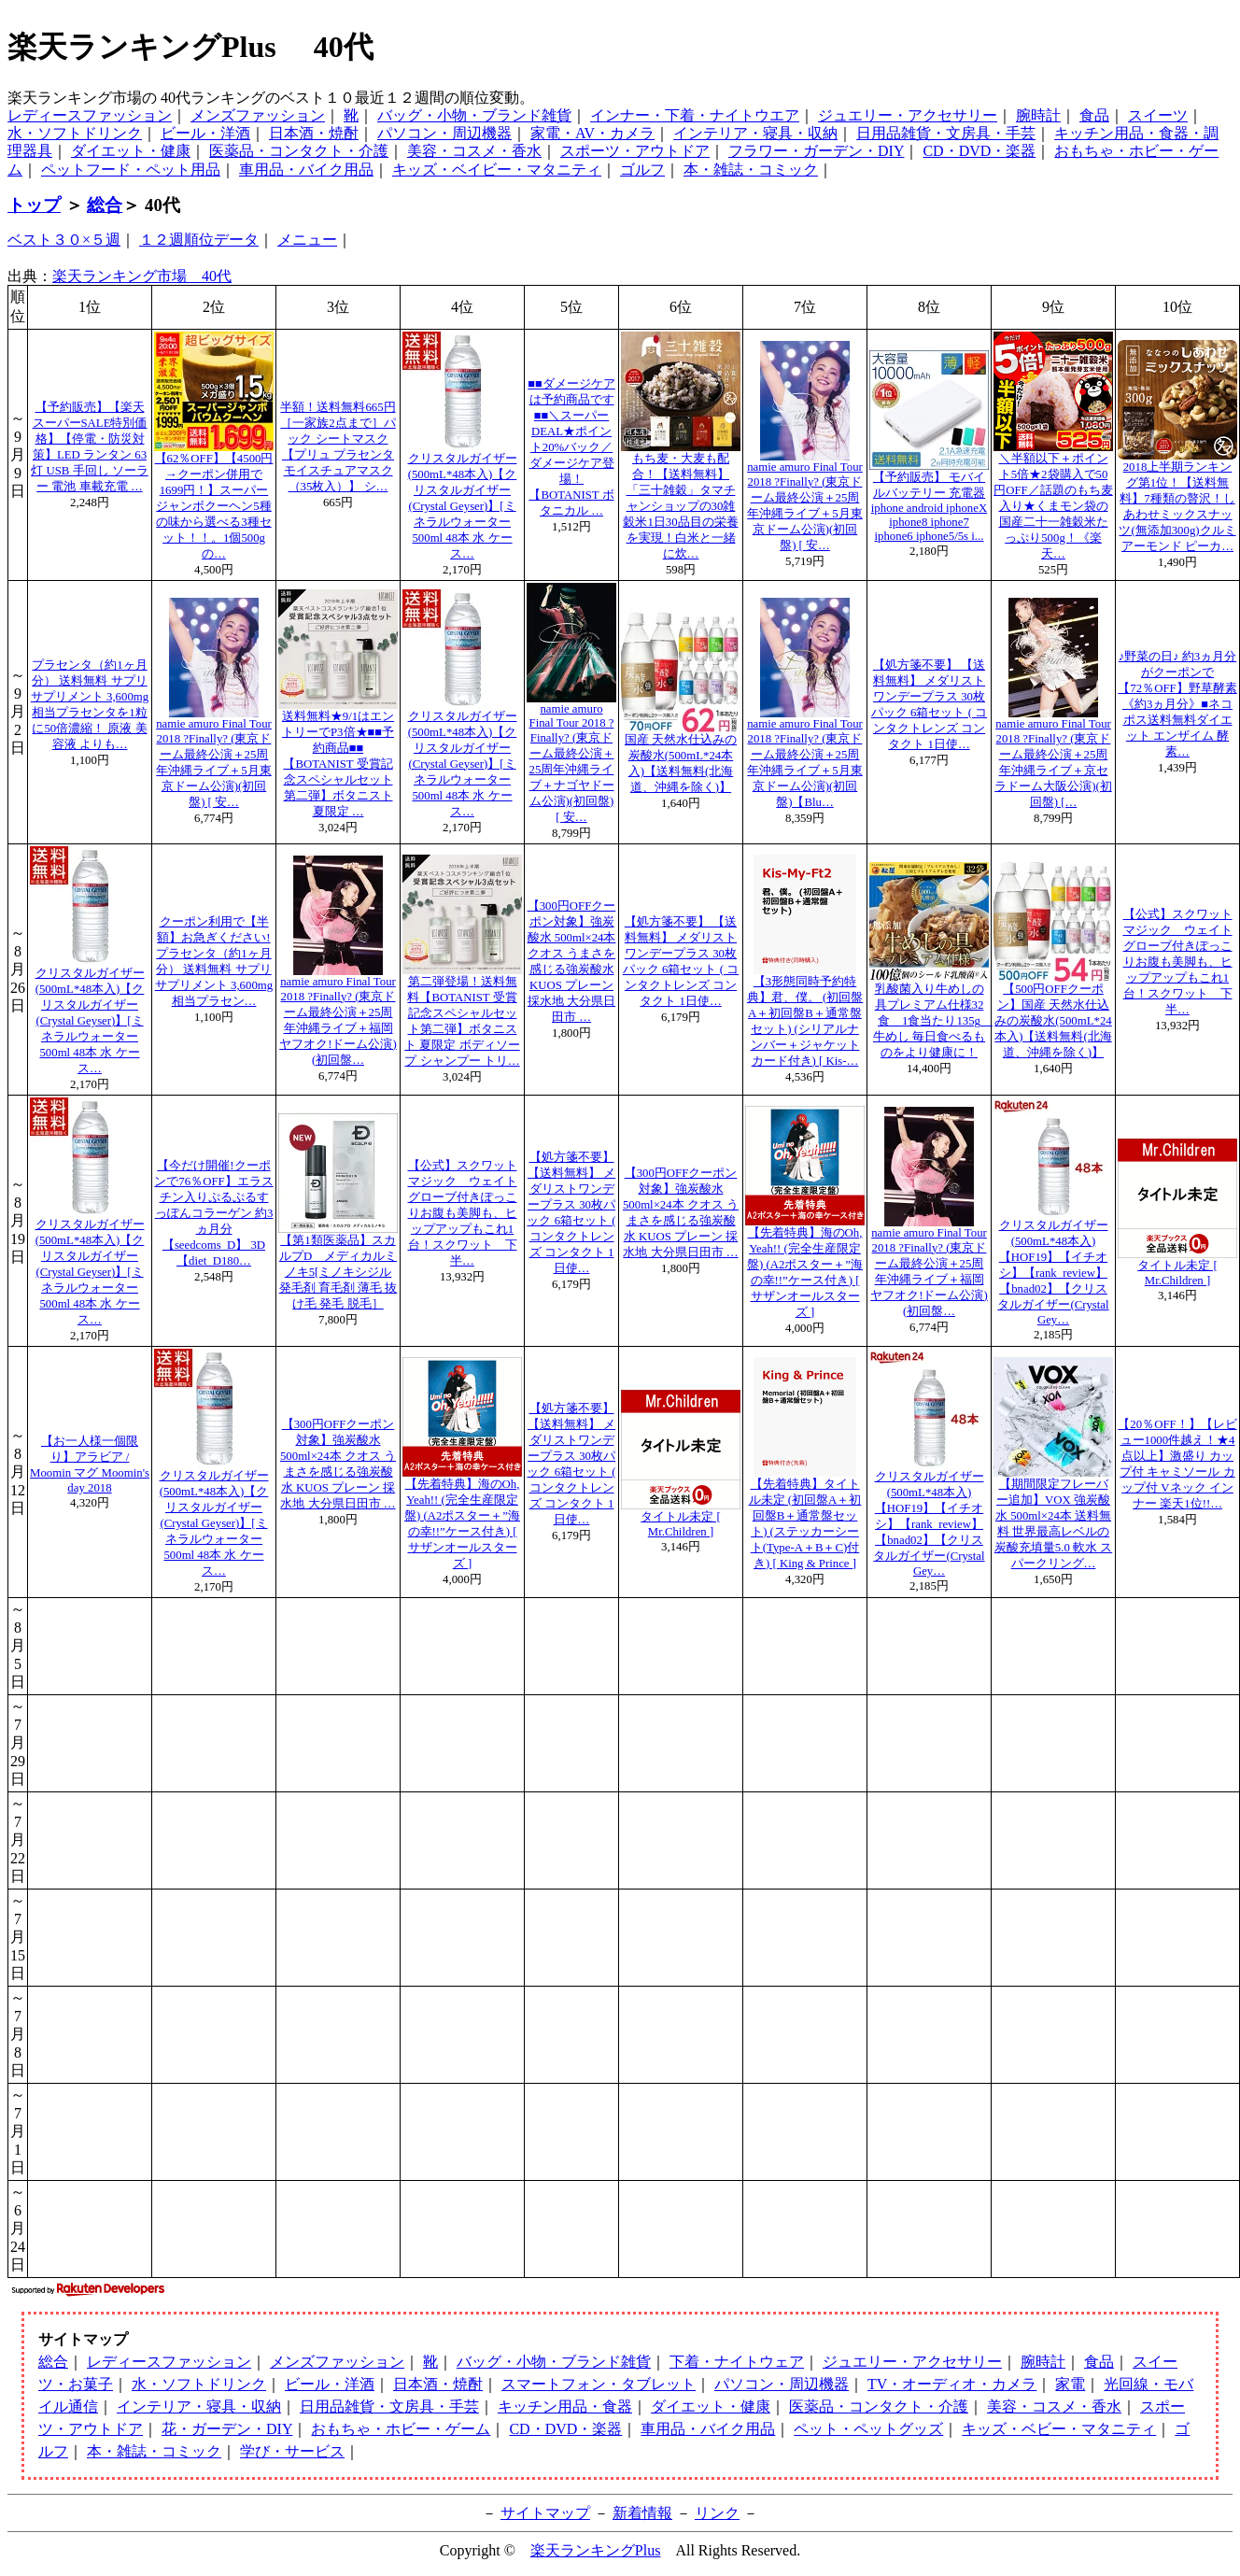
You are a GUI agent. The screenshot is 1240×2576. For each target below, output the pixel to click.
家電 (1070, 2384)
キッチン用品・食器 (565, 2406)
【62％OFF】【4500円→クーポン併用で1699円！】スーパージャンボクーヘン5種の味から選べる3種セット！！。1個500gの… (214, 506)
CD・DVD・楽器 (979, 151)
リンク (717, 2513)
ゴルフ (642, 169)
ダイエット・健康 (130, 151)
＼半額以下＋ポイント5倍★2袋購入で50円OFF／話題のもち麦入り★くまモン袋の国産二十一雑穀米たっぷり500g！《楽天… (1052, 506)
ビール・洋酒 (205, 133)
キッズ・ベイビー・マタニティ (496, 169)
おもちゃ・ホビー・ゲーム (400, 2429)
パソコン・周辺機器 (444, 133)
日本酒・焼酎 (314, 133)
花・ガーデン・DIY (227, 2429)
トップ (34, 205)
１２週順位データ (199, 240)
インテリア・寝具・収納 (755, 133)
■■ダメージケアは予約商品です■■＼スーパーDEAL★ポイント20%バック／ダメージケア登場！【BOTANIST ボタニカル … (571, 447)
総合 (104, 205)
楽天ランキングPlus (595, 2550)
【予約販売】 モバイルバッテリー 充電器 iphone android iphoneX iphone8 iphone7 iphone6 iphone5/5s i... (929, 507)
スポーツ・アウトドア (635, 151)
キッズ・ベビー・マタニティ (1059, 2429)
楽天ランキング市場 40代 (142, 276)
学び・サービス (292, 2451)
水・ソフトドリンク (74, 133)
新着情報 (642, 2513)
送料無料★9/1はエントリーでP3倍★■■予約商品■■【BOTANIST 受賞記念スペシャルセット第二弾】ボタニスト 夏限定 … (338, 764)
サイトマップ (545, 2513)
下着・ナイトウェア (736, 2362)
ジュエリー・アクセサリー (907, 115)
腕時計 (1038, 115)
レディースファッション (89, 115)
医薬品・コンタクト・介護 (298, 151)
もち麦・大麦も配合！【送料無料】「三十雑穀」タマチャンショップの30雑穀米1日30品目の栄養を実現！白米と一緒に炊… (680, 506)
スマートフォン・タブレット (598, 2384)
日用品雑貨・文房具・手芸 (946, 133)
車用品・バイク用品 (306, 169)
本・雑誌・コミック (750, 169)
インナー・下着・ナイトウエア (694, 115)
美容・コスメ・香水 (474, 151)
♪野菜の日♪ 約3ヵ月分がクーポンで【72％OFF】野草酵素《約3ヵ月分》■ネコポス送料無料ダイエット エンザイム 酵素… (1177, 704)
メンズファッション (257, 115)
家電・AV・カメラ (592, 133)
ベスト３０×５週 (63, 240)
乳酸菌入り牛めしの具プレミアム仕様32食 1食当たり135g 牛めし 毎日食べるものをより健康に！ (933, 1021)
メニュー (307, 240)
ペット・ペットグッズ (868, 2429)
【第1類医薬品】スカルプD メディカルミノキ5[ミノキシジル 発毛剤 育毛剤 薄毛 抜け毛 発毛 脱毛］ (338, 1272)
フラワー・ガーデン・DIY (816, 151)
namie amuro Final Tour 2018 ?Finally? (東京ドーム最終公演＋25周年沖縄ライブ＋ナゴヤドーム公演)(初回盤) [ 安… (571, 763)
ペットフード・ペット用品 (130, 169)
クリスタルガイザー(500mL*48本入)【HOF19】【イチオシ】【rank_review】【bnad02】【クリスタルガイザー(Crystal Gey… (1052, 1272)
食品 (1094, 115)
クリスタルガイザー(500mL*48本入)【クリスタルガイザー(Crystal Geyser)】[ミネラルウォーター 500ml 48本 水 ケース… (462, 506)
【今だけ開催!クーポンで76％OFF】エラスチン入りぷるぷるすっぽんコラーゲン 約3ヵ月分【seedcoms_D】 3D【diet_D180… (213, 1213)
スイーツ (1158, 115)
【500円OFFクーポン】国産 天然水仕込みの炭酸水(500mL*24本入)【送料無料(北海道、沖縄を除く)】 (1053, 1021)
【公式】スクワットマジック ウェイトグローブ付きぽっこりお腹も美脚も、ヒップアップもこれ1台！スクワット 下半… (1178, 962)
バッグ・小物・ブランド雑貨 (474, 115)
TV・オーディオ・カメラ (951, 2384)
